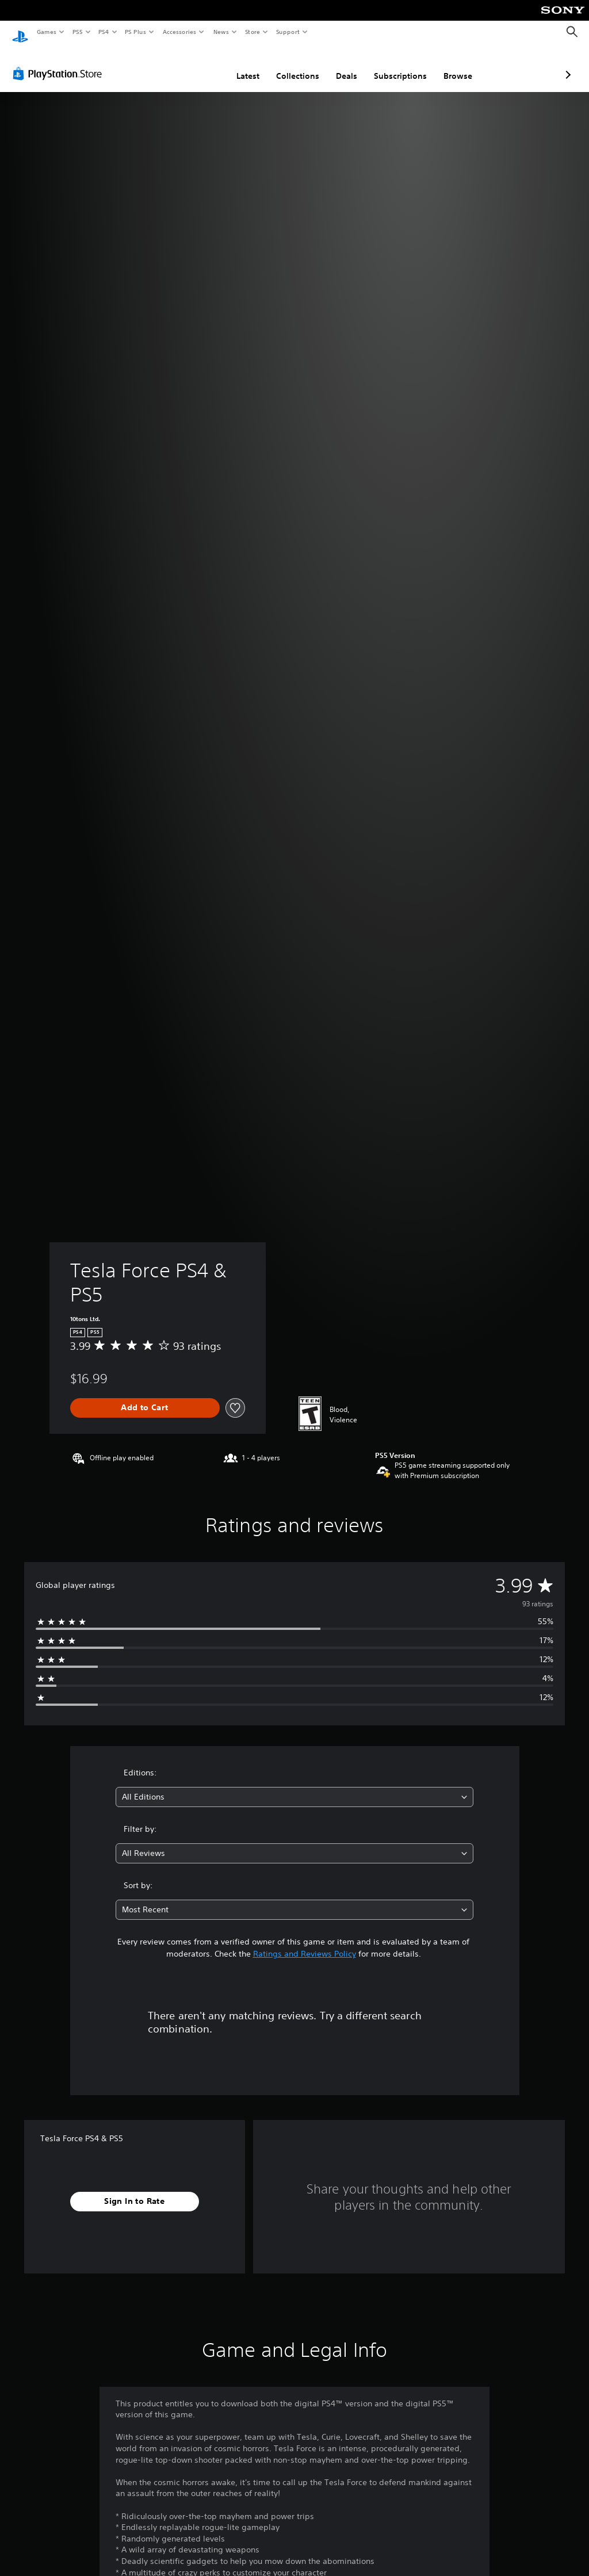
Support (287, 32)
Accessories (179, 32)
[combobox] (294, 1786)
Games (46, 32)
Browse (397, 65)
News (221, 32)
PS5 (77, 32)
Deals (285, 65)
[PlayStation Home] (20, 32)
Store (252, 32)
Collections (236, 65)
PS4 (103, 32)
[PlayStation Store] (59, 62)
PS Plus (136, 32)
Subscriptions (339, 65)
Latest (186, 65)
